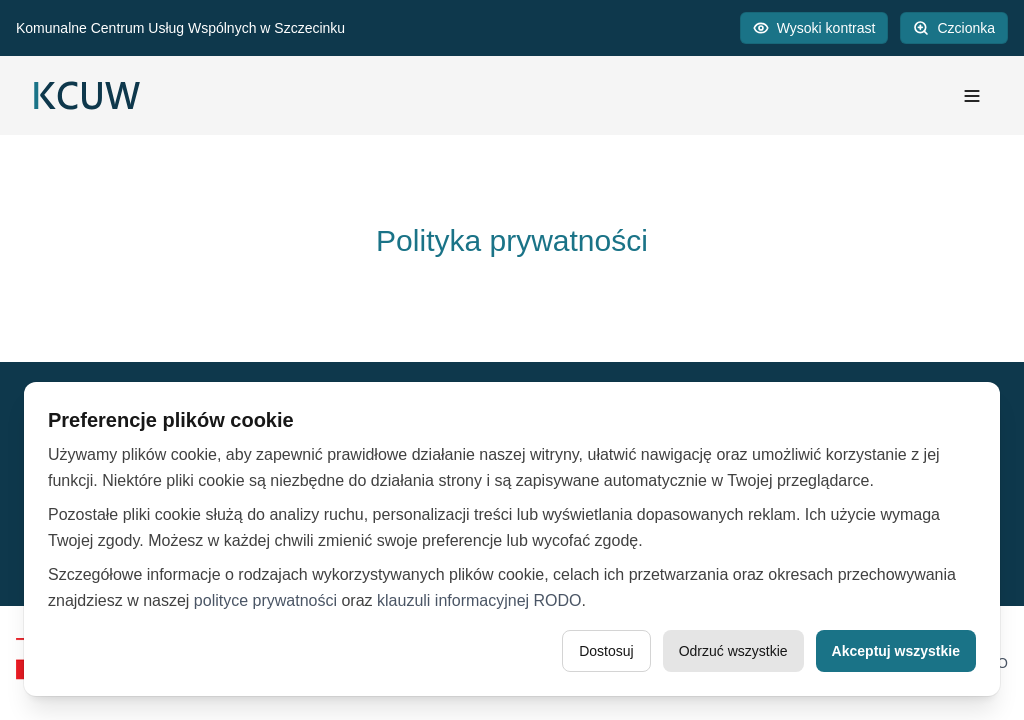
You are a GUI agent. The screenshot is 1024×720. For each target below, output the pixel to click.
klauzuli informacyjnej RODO (479, 600)
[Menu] (972, 96)
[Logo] (87, 95)
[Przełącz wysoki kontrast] (814, 28)
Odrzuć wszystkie (733, 651)
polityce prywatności (265, 600)
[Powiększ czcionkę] (954, 28)
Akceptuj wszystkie (896, 651)
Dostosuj (606, 651)
